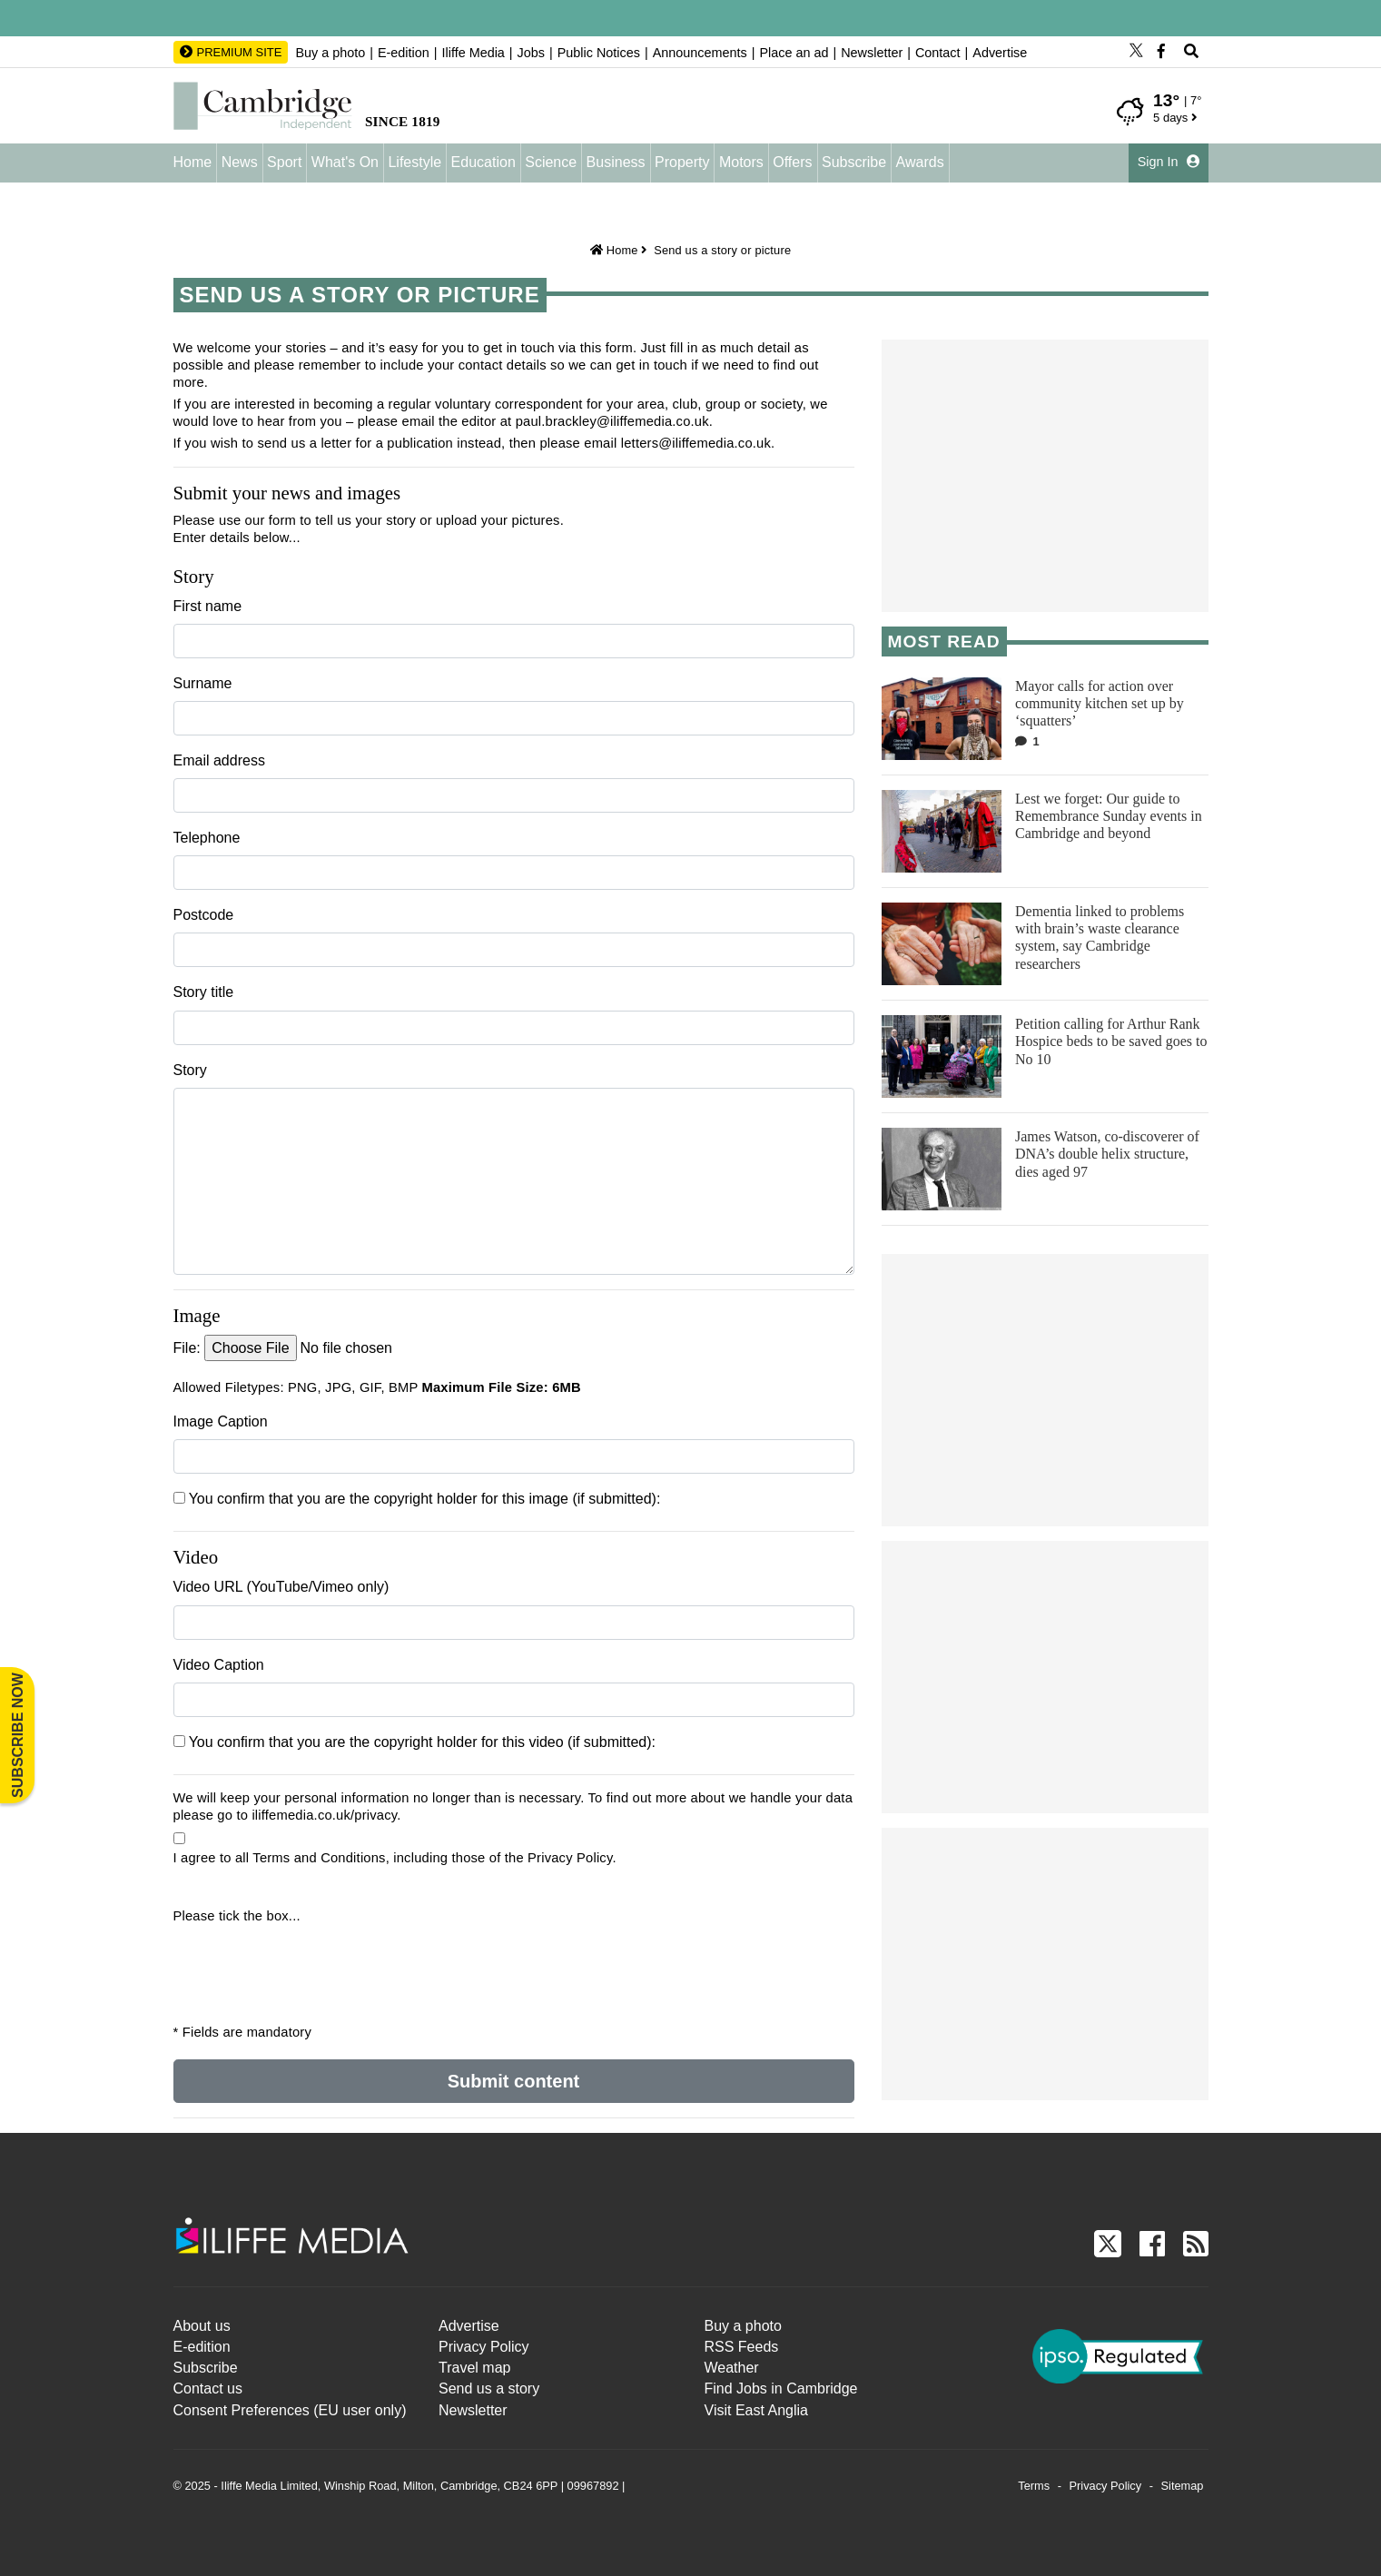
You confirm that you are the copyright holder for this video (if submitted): (414, 1742)
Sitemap (1182, 2485)
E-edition (403, 52)
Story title (203, 992)
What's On (345, 162)
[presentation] (283, 1961)
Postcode (203, 915)
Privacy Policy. (572, 1858)
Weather (732, 2367)
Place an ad (793, 52)
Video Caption (218, 1665)
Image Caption (220, 1421)
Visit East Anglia (756, 2410)
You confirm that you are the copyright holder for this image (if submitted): (417, 1498)
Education (483, 162)
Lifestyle (414, 162)
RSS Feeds (742, 2346)
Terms (1034, 2485)
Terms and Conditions (318, 1858)
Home (192, 162)
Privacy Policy (484, 2346)
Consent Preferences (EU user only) (290, 2410)
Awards (920, 162)
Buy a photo (330, 52)
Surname (202, 683)
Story (190, 1070)
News (240, 162)
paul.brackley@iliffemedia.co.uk (612, 421)
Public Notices (598, 52)
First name (207, 606)
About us (202, 2326)
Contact (938, 52)
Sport (284, 162)
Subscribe (854, 162)
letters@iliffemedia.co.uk (696, 443)
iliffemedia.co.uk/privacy (324, 1815)
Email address (219, 760)
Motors (741, 162)
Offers (792, 162)
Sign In (1168, 161)
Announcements (700, 52)
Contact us (207, 2388)
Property (682, 162)
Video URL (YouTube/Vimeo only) (281, 1586)
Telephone (207, 837)
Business (616, 162)
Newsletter (872, 52)
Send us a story (489, 2388)
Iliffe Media (473, 52)
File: (187, 1348)
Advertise (999, 52)
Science (551, 162)
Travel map (474, 2367)
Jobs (531, 52)
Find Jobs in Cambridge (781, 2388)
